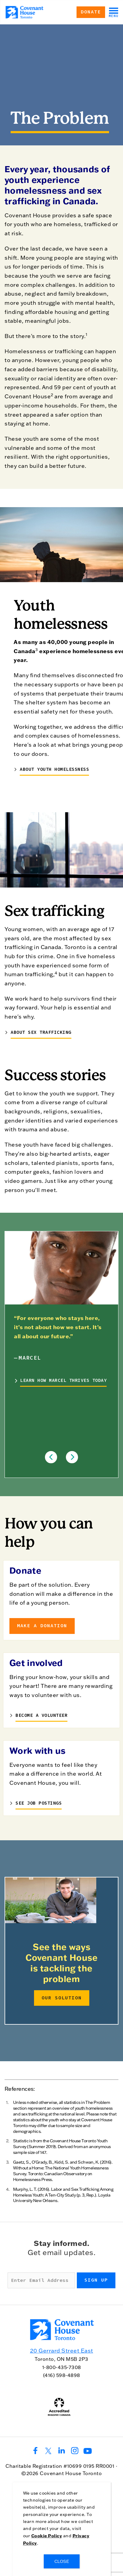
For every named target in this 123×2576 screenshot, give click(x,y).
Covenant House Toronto (71, 2473)
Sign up (96, 2280)
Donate (91, 12)
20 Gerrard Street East (61, 2350)
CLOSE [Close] (61, 2561)
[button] (51, 1457)
